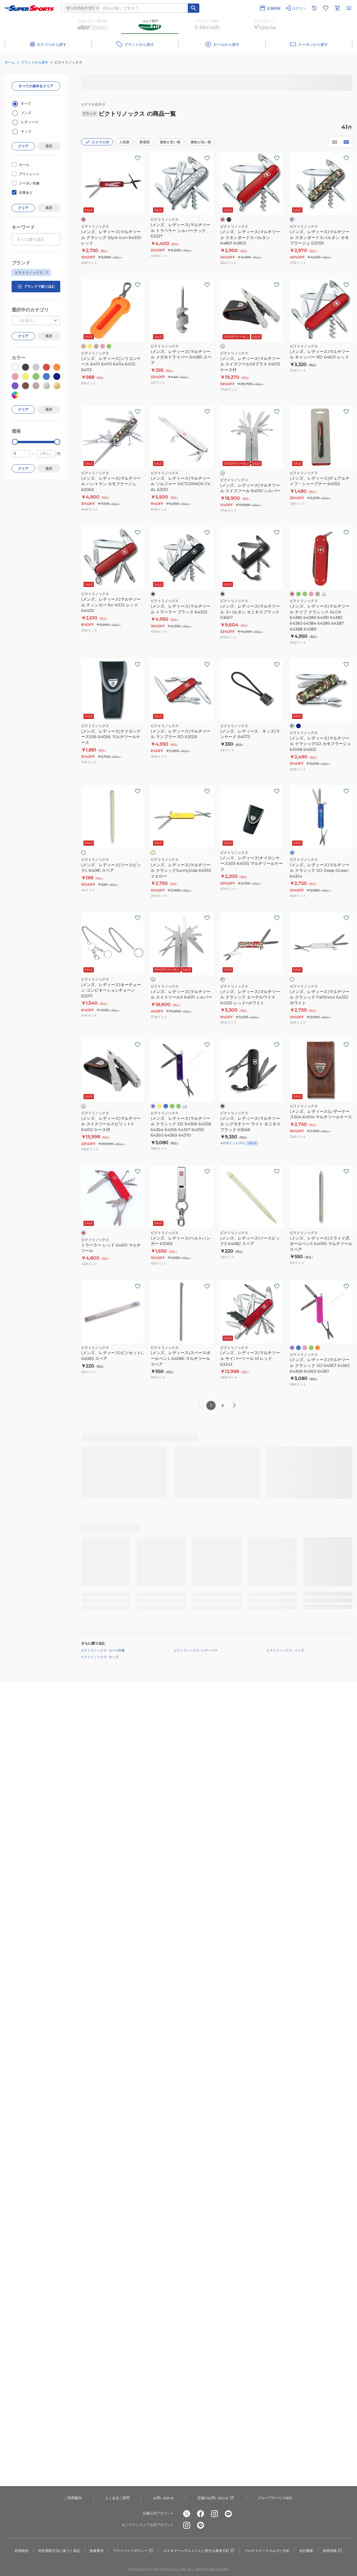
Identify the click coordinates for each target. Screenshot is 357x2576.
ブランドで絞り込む (36, 286)
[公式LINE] (200, 2525)
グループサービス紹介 (275, 2498)
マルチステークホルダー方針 (267, 2550)
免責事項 (96, 2550)
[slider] (15, 442)
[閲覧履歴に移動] (314, 8)
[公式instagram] (214, 2513)
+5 (324, 594)
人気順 (124, 142)
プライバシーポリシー (133, 2551)
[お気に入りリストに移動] (325, 8)
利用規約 (22, 2550)
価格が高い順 (200, 142)
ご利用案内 (73, 2498)
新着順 (144, 142)
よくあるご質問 (117, 2498)
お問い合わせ (163, 2498)
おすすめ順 (97, 142)
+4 (185, 1106)
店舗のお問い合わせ (215, 2498)
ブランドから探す (35, 62)
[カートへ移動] (337, 8)
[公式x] (186, 2513)
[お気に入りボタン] (137, 158)
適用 (48, 146)
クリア (23, 146)
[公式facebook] (200, 2513)
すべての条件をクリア (36, 86)
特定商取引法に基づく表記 (59, 2550)
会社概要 (306, 2550)
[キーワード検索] (193, 8)
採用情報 (333, 2551)
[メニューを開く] (348, 8)
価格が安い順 (170, 142)
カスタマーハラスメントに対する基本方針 (199, 2551)
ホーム (10, 62)
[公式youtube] (228, 2513)
